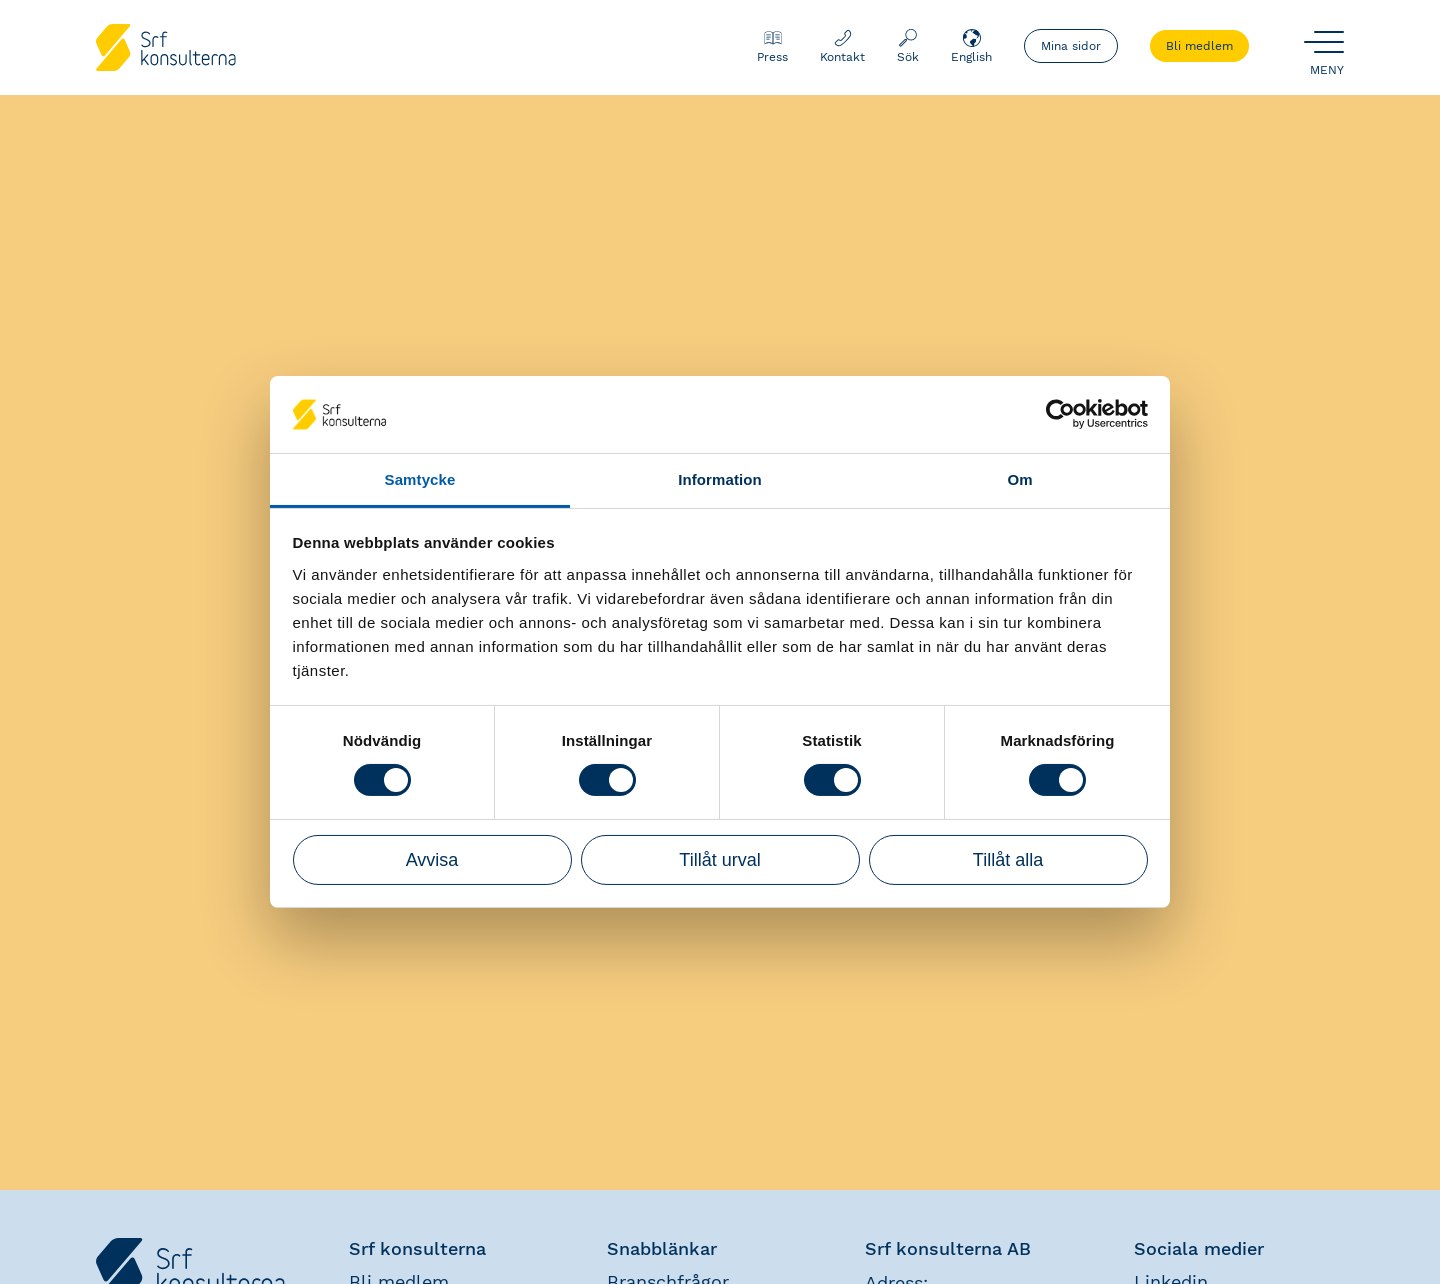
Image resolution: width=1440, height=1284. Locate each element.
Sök (908, 46)
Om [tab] (1019, 479)
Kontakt (842, 46)
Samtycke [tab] (420, 479)
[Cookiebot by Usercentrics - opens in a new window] (1060, 414)
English (971, 46)
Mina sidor (1071, 46)
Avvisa (432, 860)
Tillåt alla (1008, 860)
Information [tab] (720, 479)
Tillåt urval (719, 860)
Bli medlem (1199, 46)
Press (772, 46)
